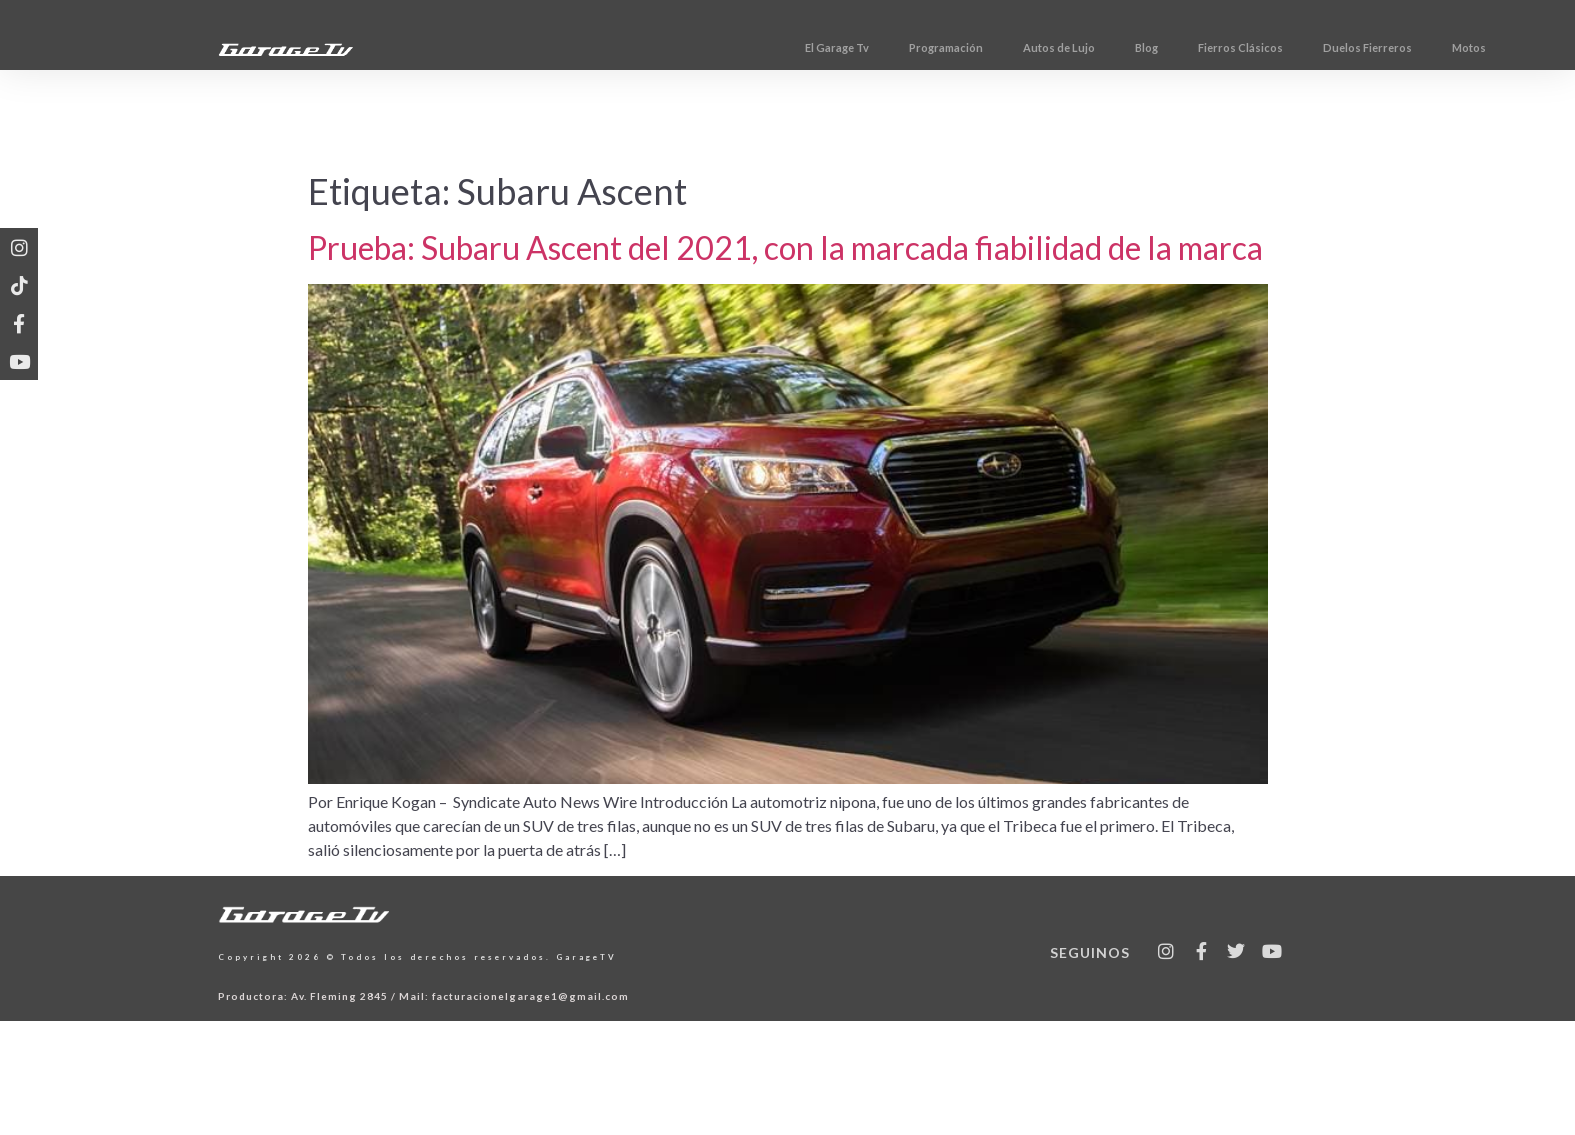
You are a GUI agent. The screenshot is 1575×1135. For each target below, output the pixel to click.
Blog (1238, 47)
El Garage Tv (929, 47)
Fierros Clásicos (1332, 47)
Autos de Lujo (1151, 47)
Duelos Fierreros (1459, 47)
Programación (1038, 47)
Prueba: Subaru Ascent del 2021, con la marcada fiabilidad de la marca (785, 247)
